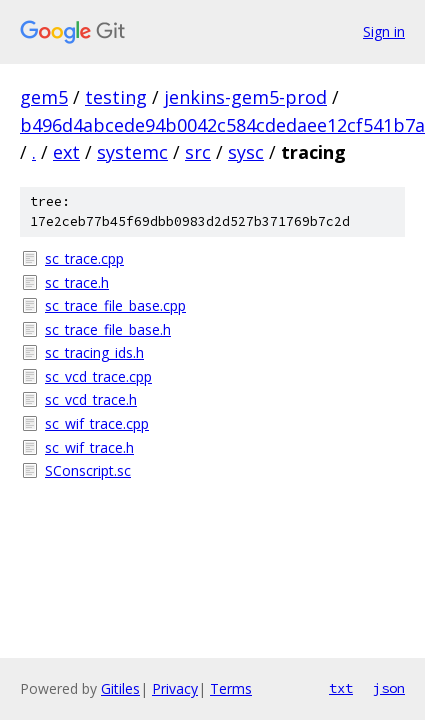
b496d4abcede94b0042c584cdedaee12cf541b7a (222, 125)
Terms (231, 688)
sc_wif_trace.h (89, 447)
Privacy (175, 688)
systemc (132, 152)
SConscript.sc (88, 470)
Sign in (384, 31)
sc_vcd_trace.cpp (98, 376)
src (198, 152)
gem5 (44, 97)
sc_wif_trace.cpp (97, 423)
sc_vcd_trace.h (91, 399)
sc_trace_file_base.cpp (115, 305)
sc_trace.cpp (84, 258)
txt (341, 688)
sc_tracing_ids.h (94, 352)
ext (66, 152)
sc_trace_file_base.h (108, 329)
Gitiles (120, 688)
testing (116, 97)
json (389, 688)
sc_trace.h (77, 282)
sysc (246, 152)
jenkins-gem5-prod (245, 97)
